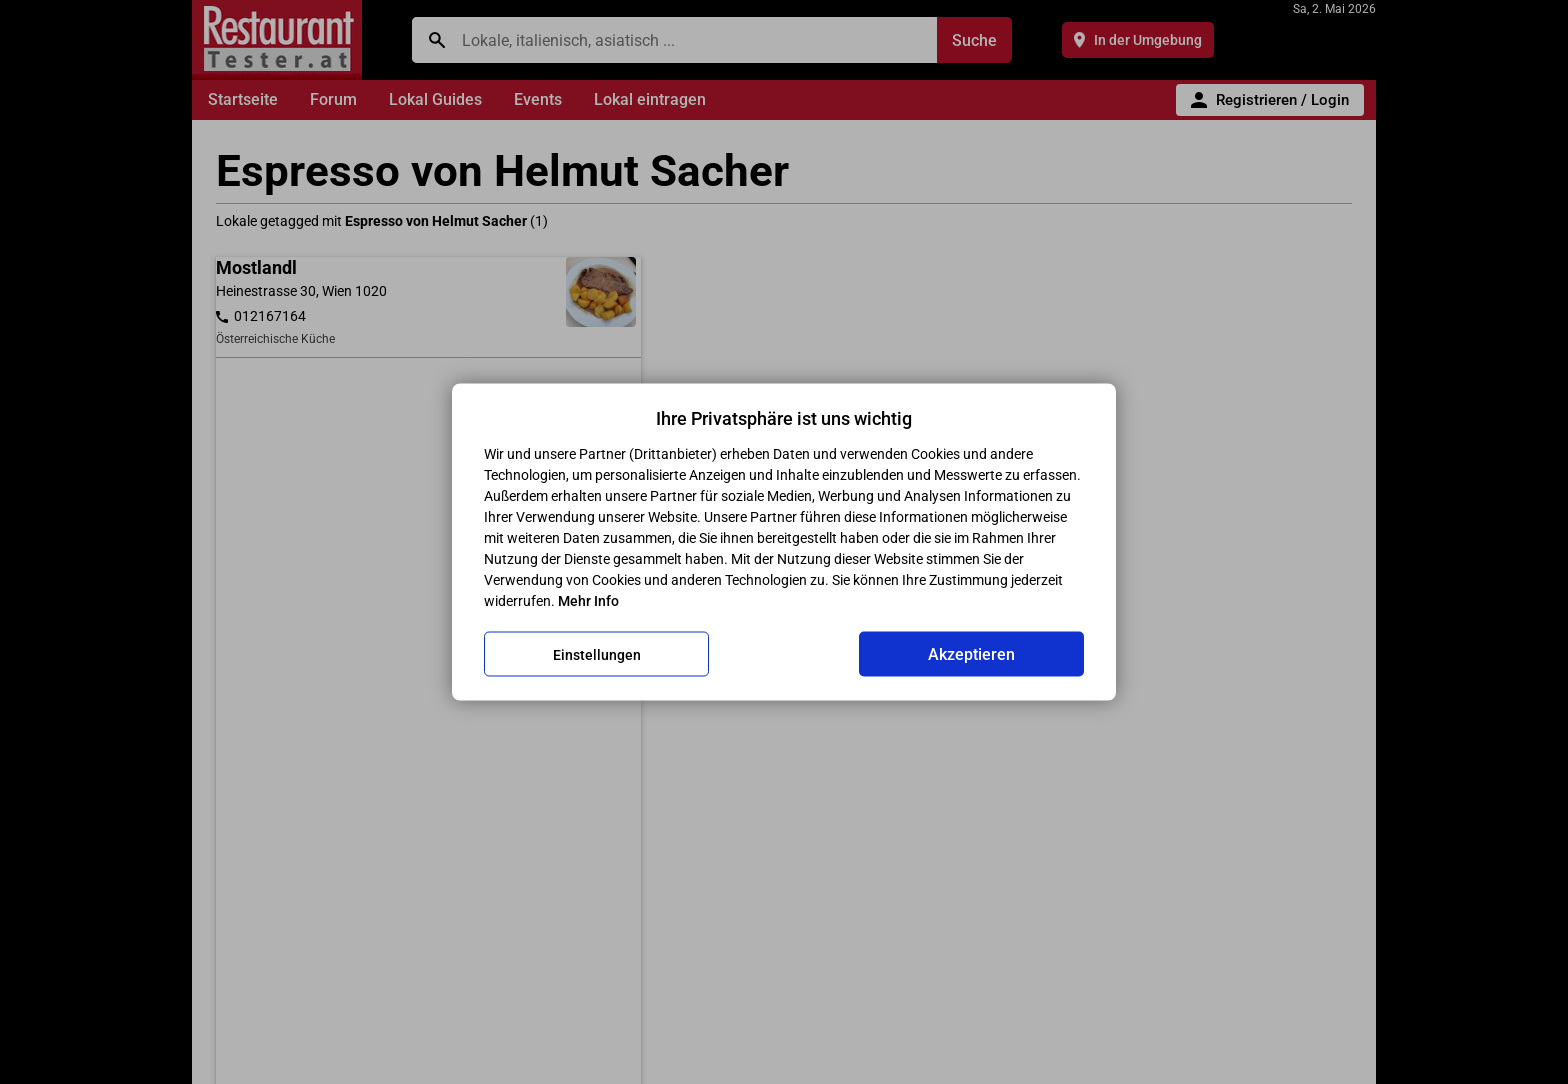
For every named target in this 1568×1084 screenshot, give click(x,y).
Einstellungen (597, 654)
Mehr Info (588, 601)
